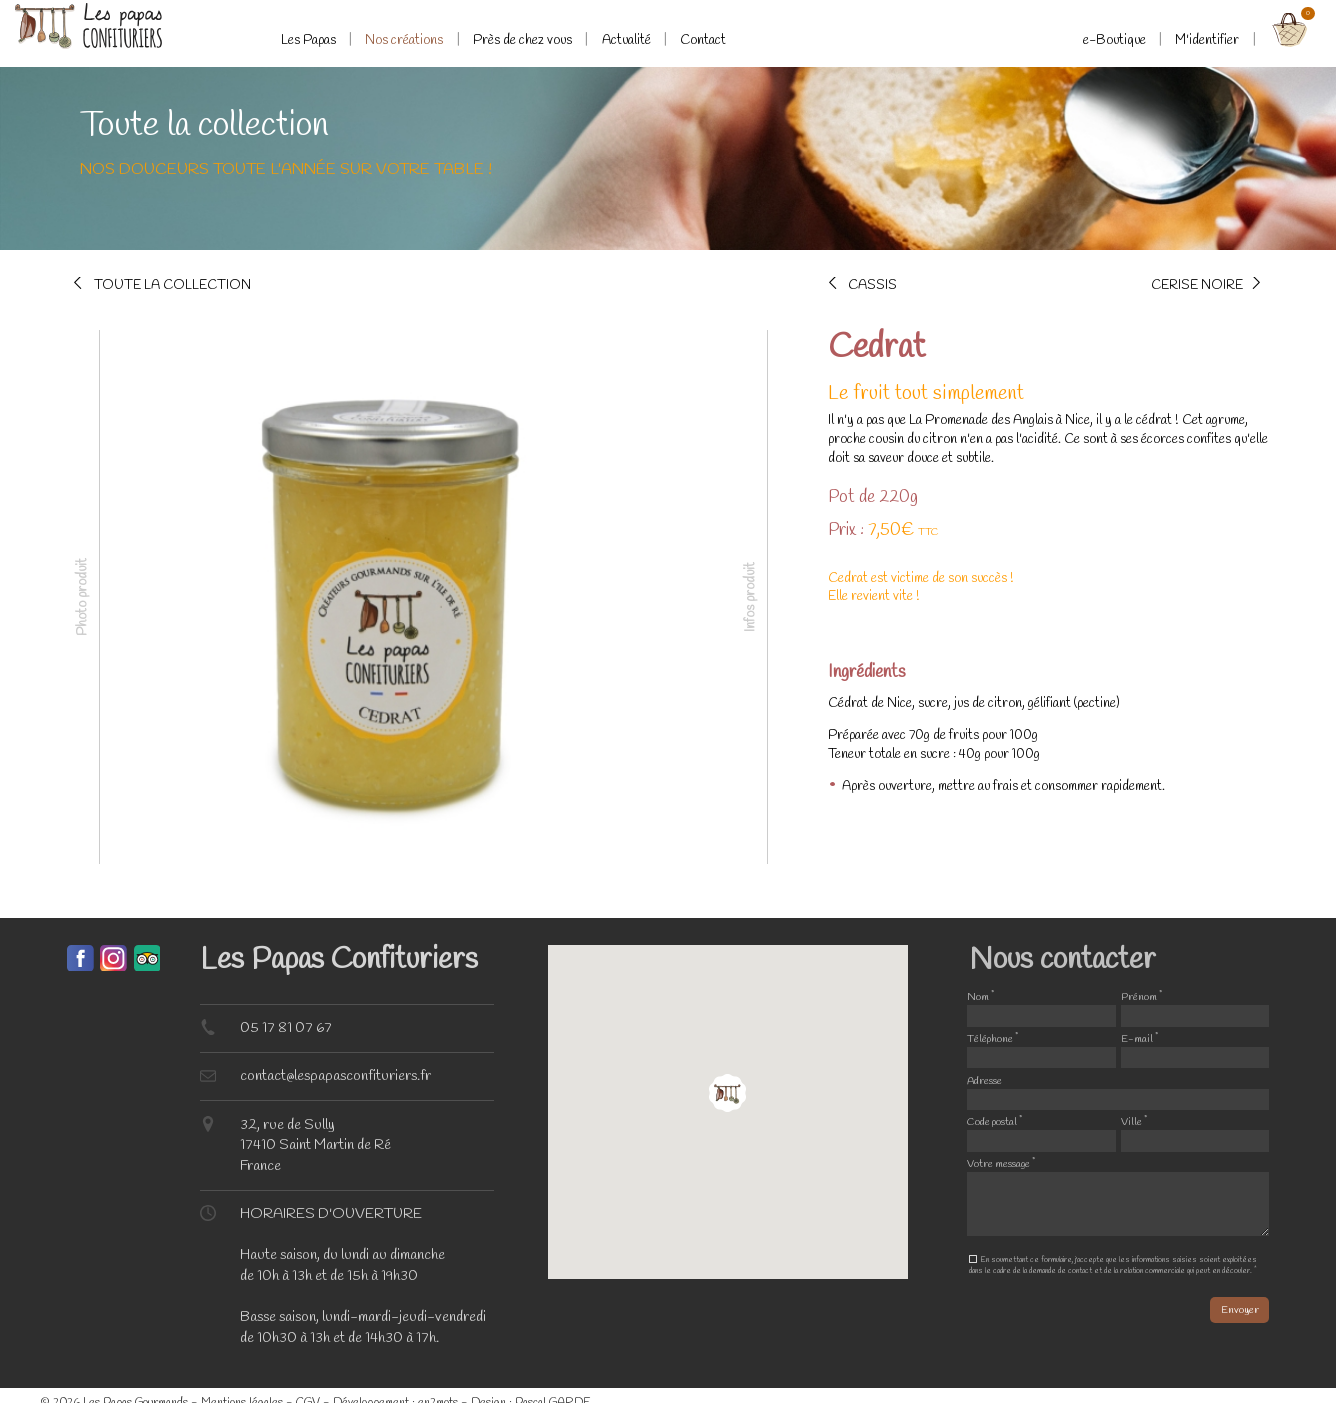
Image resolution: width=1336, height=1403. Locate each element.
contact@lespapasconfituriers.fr (335, 1076)
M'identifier (1207, 40)
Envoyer (1240, 1310)
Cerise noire (1197, 283)
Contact (703, 40)
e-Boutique (1114, 40)
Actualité (626, 40)
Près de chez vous (522, 40)
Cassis (872, 283)
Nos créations (404, 40)
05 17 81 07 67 (286, 1028)
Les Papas (308, 40)
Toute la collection (172, 283)
